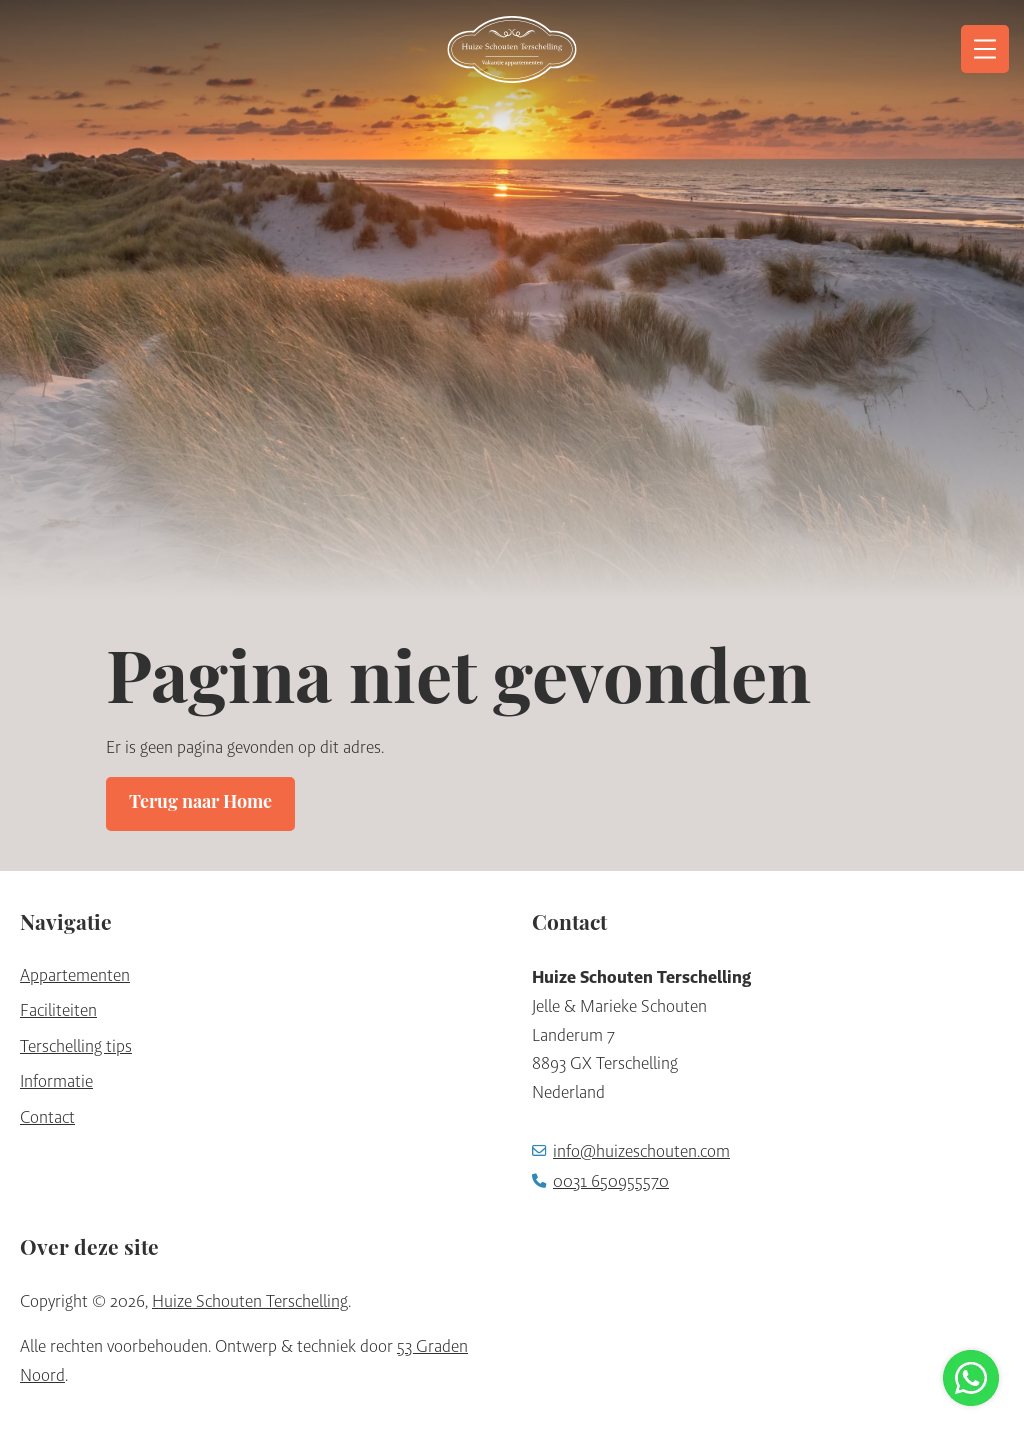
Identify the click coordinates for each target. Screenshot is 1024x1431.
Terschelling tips (76, 1046)
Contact (47, 1117)
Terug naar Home (200, 803)
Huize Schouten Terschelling (250, 1301)
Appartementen (75, 975)
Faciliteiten (58, 1010)
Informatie (56, 1081)
